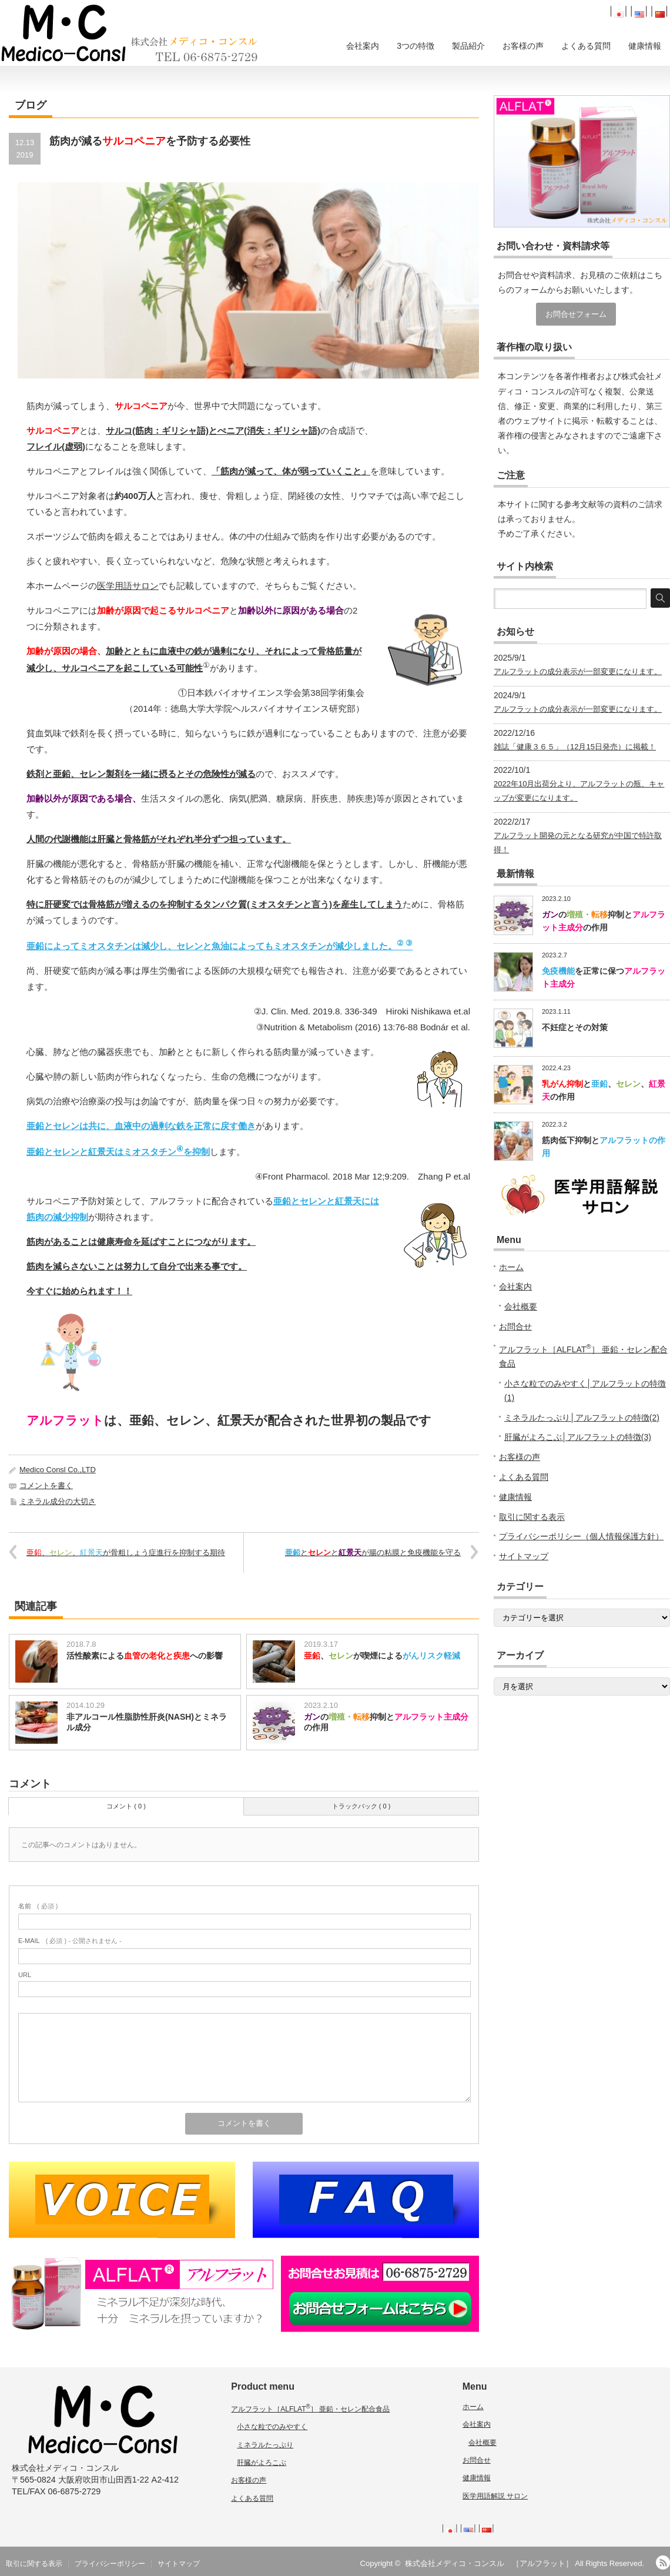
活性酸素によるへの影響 (144, 1655)
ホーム (511, 1267)
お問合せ (515, 1326)
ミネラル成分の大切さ (57, 1501)
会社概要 (520, 1306)
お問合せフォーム (576, 314)
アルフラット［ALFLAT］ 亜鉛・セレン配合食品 (310, 2409)
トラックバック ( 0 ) (361, 1806)
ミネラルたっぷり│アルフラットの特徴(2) (581, 1417)
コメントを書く (46, 1485)
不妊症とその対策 (575, 1027)
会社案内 (362, 46)
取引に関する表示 (532, 1517)
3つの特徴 (415, 46)
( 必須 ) (38, 1906)
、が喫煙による (382, 1655)
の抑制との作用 (386, 1722)
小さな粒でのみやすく (272, 2427)
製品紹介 (468, 46)
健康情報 (644, 46)
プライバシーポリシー (110, 2564)
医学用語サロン (128, 586)
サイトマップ (523, 1556)
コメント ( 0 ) (126, 1806)
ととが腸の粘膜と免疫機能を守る (373, 1552)
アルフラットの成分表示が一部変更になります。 (578, 671)
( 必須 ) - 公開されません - (70, 1940)
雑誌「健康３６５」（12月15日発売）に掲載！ (575, 746)
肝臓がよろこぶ (261, 2462)
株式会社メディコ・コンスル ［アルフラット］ (489, 2563)
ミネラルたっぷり (265, 2445)
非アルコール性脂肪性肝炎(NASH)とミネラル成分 (146, 1722)
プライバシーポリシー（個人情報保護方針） (581, 1536)
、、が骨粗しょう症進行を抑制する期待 (125, 1552)
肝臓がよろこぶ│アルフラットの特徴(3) (577, 1437)
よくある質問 (586, 46)
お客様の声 (523, 46)
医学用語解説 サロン (495, 2496)
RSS (663, 2562)
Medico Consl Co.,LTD (57, 1469)
